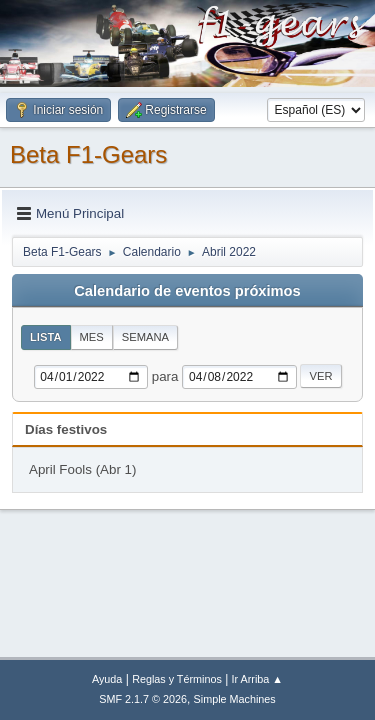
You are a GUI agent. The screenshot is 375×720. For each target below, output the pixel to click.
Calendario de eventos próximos (187, 291)
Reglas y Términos (177, 679)
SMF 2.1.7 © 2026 (143, 699)
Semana (145, 337)
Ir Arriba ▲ (257, 679)
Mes (92, 337)
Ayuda (107, 679)
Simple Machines (235, 699)
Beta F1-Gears (88, 154)
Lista (46, 337)
